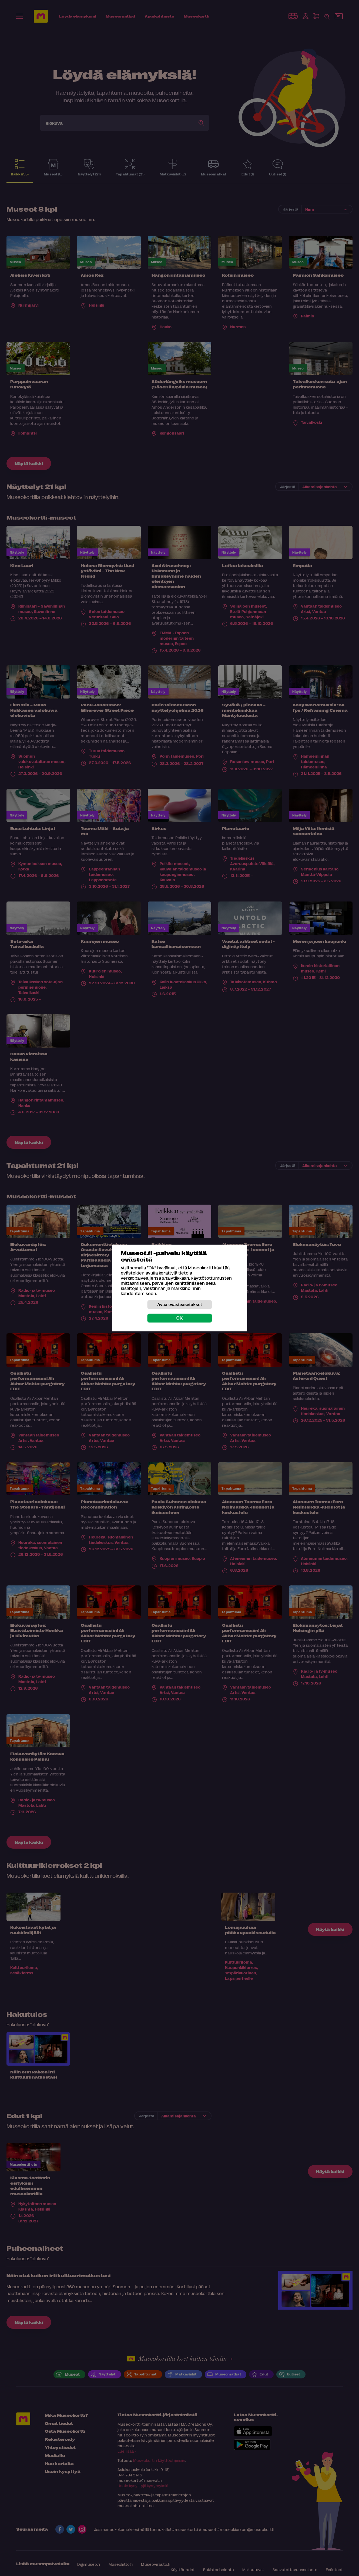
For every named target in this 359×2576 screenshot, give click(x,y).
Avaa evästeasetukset (179, 1304)
